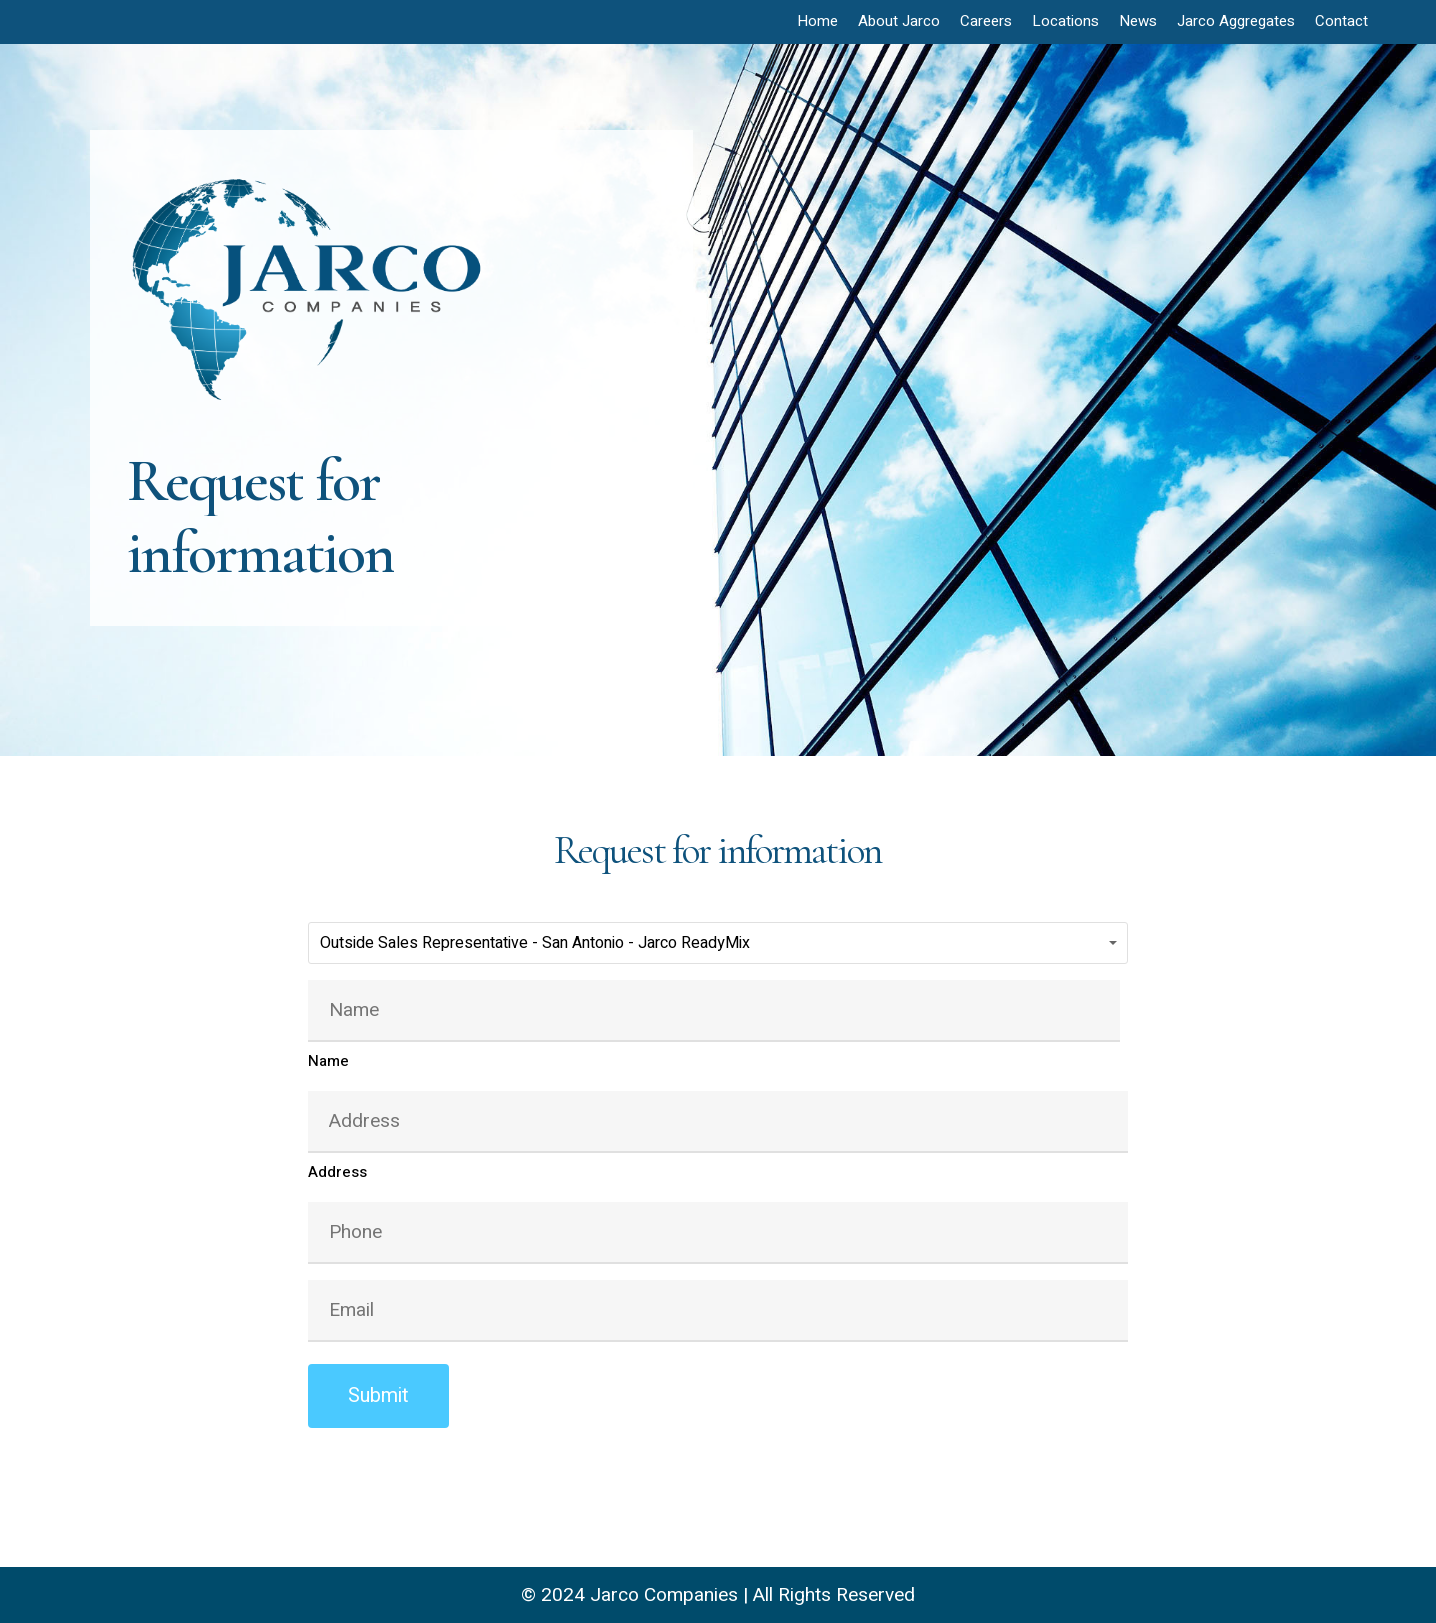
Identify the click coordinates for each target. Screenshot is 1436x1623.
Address (337, 1172)
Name (328, 1061)
